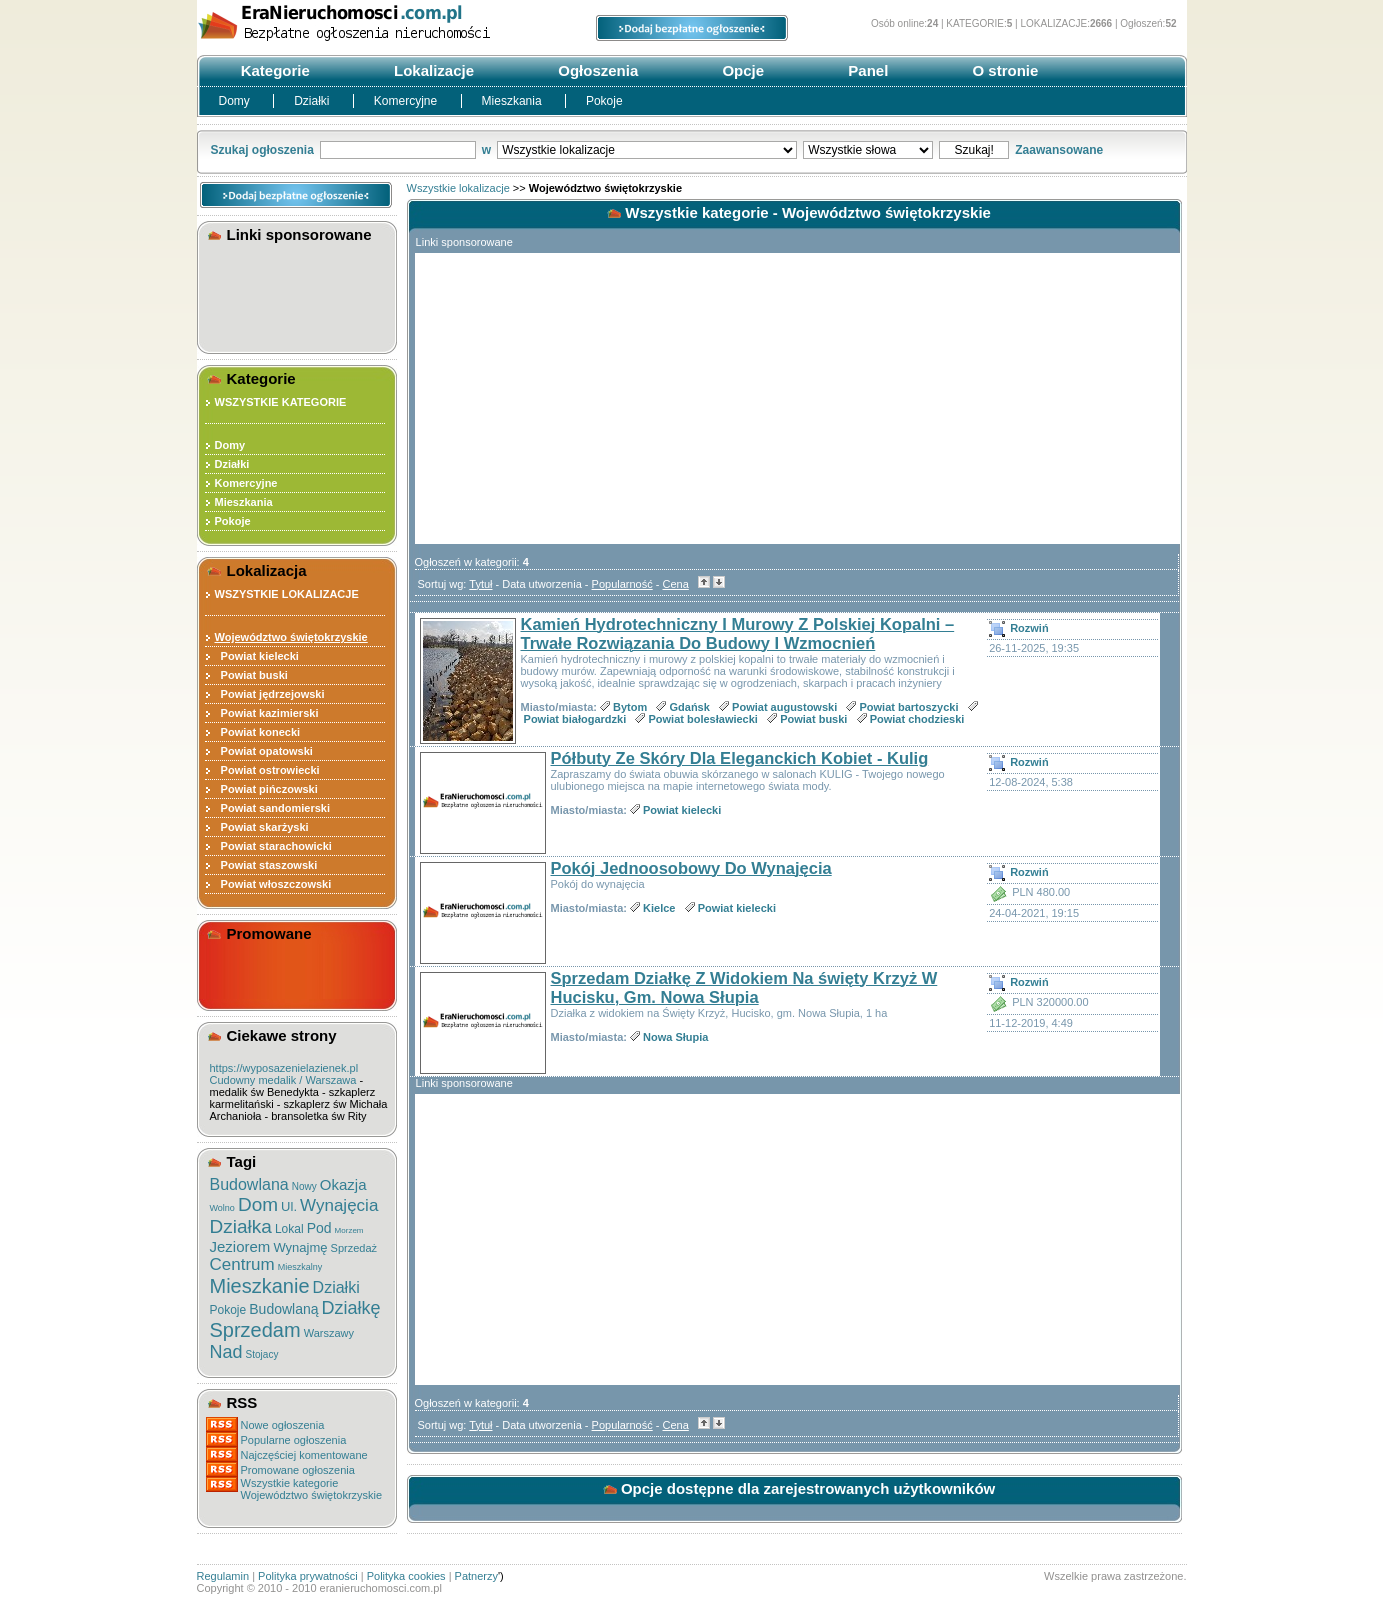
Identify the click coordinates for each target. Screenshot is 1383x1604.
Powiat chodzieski (917, 719)
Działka (241, 1226)
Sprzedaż (354, 1248)
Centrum (242, 1264)
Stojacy (262, 1354)
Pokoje (604, 101)
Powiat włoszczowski (273, 884)
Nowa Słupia (675, 1037)
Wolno (222, 1208)
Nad (226, 1352)
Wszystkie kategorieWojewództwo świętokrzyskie (312, 1489)
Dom (258, 1204)
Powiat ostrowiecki (267, 770)
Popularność (622, 584)
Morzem (349, 1230)
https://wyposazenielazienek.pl (284, 1068)
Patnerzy (476, 1576)
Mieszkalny (300, 1267)
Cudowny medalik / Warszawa (283, 1080)
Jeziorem (240, 1246)
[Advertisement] (300, 294)
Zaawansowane (1059, 150)
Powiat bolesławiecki (702, 719)
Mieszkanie (260, 1286)
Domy (236, 101)
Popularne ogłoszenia (294, 1440)
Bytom (630, 707)
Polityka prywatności (308, 1576)
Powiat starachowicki (273, 846)
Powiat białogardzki (575, 719)
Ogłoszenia (596, 70)
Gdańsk (690, 707)
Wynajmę (300, 1247)
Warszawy (329, 1333)
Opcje (741, 70)
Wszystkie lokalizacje (458, 188)
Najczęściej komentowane (304, 1455)
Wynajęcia (339, 1205)
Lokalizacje (432, 70)
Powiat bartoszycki (908, 707)
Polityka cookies (406, 1576)
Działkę (351, 1308)
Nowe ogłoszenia (283, 1425)
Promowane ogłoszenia (298, 1470)
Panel (866, 70)
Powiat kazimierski (267, 713)
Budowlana (249, 1184)
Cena (676, 584)
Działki (313, 101)
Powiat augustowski (784, 707)
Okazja (343, 1184)
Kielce (659, 908)
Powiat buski (251, 675)
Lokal (289, 1229)
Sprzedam (255, 1330)
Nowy (304, 1186)
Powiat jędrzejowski (270, 694)
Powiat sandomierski (273, 808)
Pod (319, 1228)
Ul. (289, 1206)
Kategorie (273, 70)
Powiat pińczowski (266, 789)
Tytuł (480, 584)
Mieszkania (513, 101)
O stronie (1003, 70)
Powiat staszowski (266, 865)
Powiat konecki (258, 732)
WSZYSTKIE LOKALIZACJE (287, 594)
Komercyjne (407, 101)
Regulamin (223, 1576)
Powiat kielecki (257, 656)
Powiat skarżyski (262, 827)
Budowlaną (283, 1309)
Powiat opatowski (264, 751)
